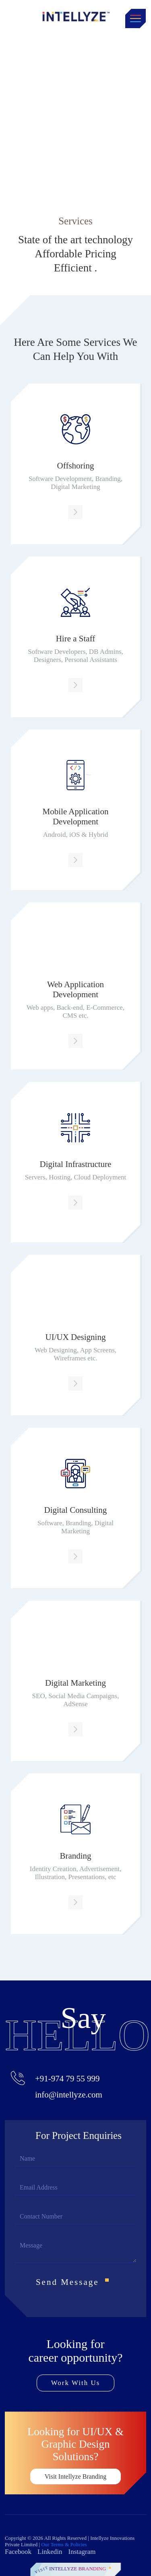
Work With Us (75, 2383)
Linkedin (49, 2551)
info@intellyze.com (68, 2094)
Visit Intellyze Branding (76, 2476)
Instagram (81, 2551)
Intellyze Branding (77, 2569)
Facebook (18, 2551)
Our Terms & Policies (64, 2544)
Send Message (75, 2282)
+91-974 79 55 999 (67, 2078)
